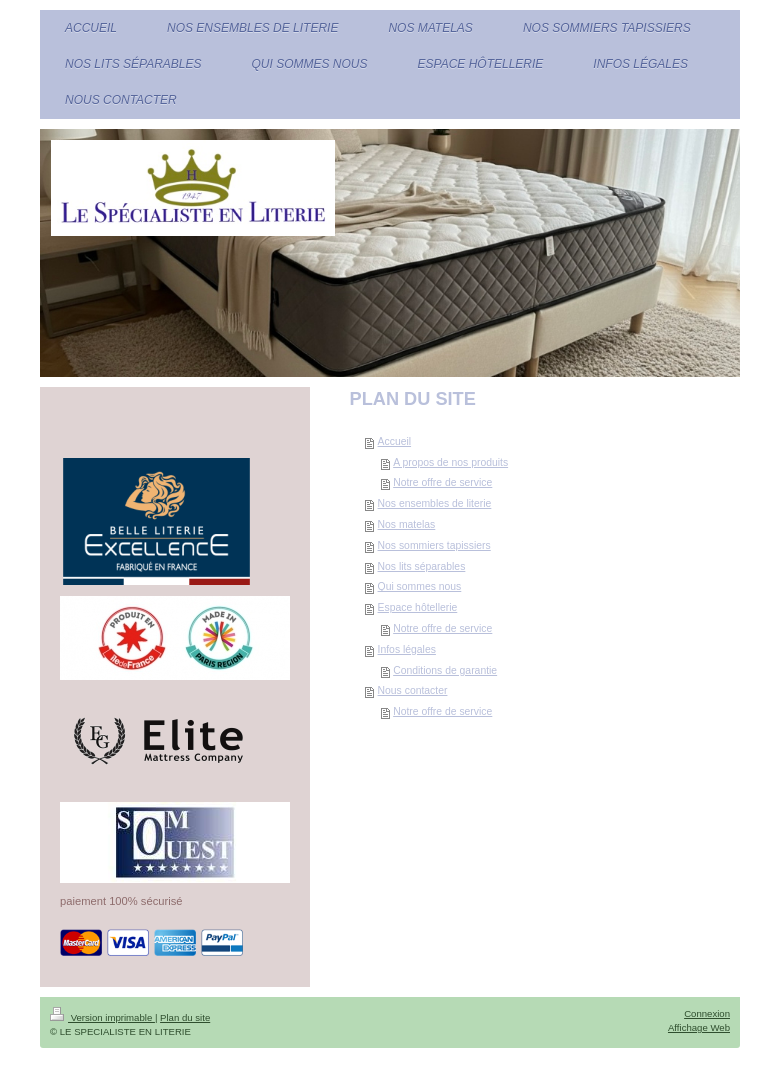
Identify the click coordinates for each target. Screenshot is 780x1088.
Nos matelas (407, 524)
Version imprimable (102, 1017)
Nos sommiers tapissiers (434, 545)
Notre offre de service (442, 482)
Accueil (395, 441)
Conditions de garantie (445, 670)
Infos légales (407, 649)
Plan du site (185, 1017)
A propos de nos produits (450, 462)
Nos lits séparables (422, 566)
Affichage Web (699, 1027)
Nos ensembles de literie (435, 503)
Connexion (707, 1013)
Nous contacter (413, 690)
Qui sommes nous (420, 586)
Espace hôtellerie (418, 607)
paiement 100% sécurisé (121, 901)
